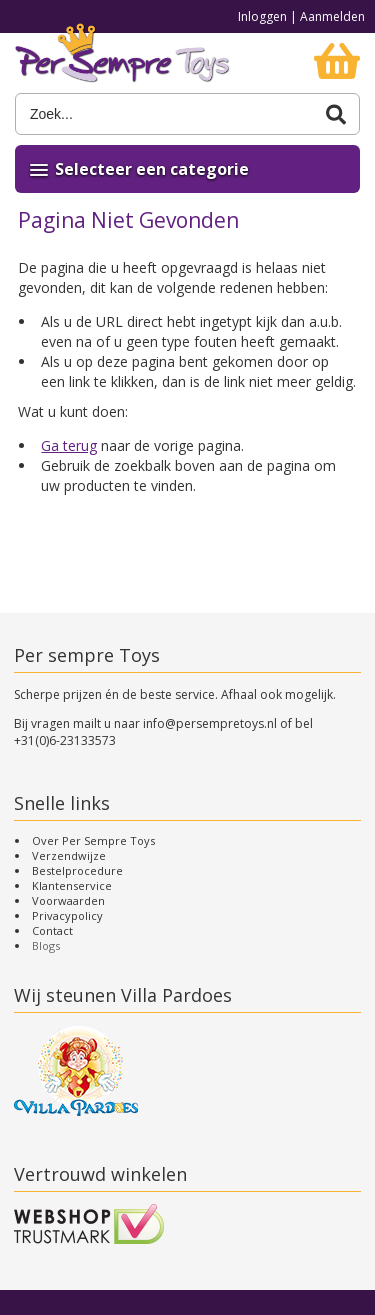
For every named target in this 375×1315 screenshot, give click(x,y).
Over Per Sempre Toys (93, 840)
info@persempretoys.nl (210, 723)
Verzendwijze (69, 855)
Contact (52, 930)
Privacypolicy (67, 915)
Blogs (46, 945)
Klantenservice (72, 885)
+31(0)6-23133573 (65, 740)
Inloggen (262, 16)
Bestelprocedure (77, 870)
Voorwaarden (68, 900)
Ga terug (69, 445)
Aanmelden (332, 16)
